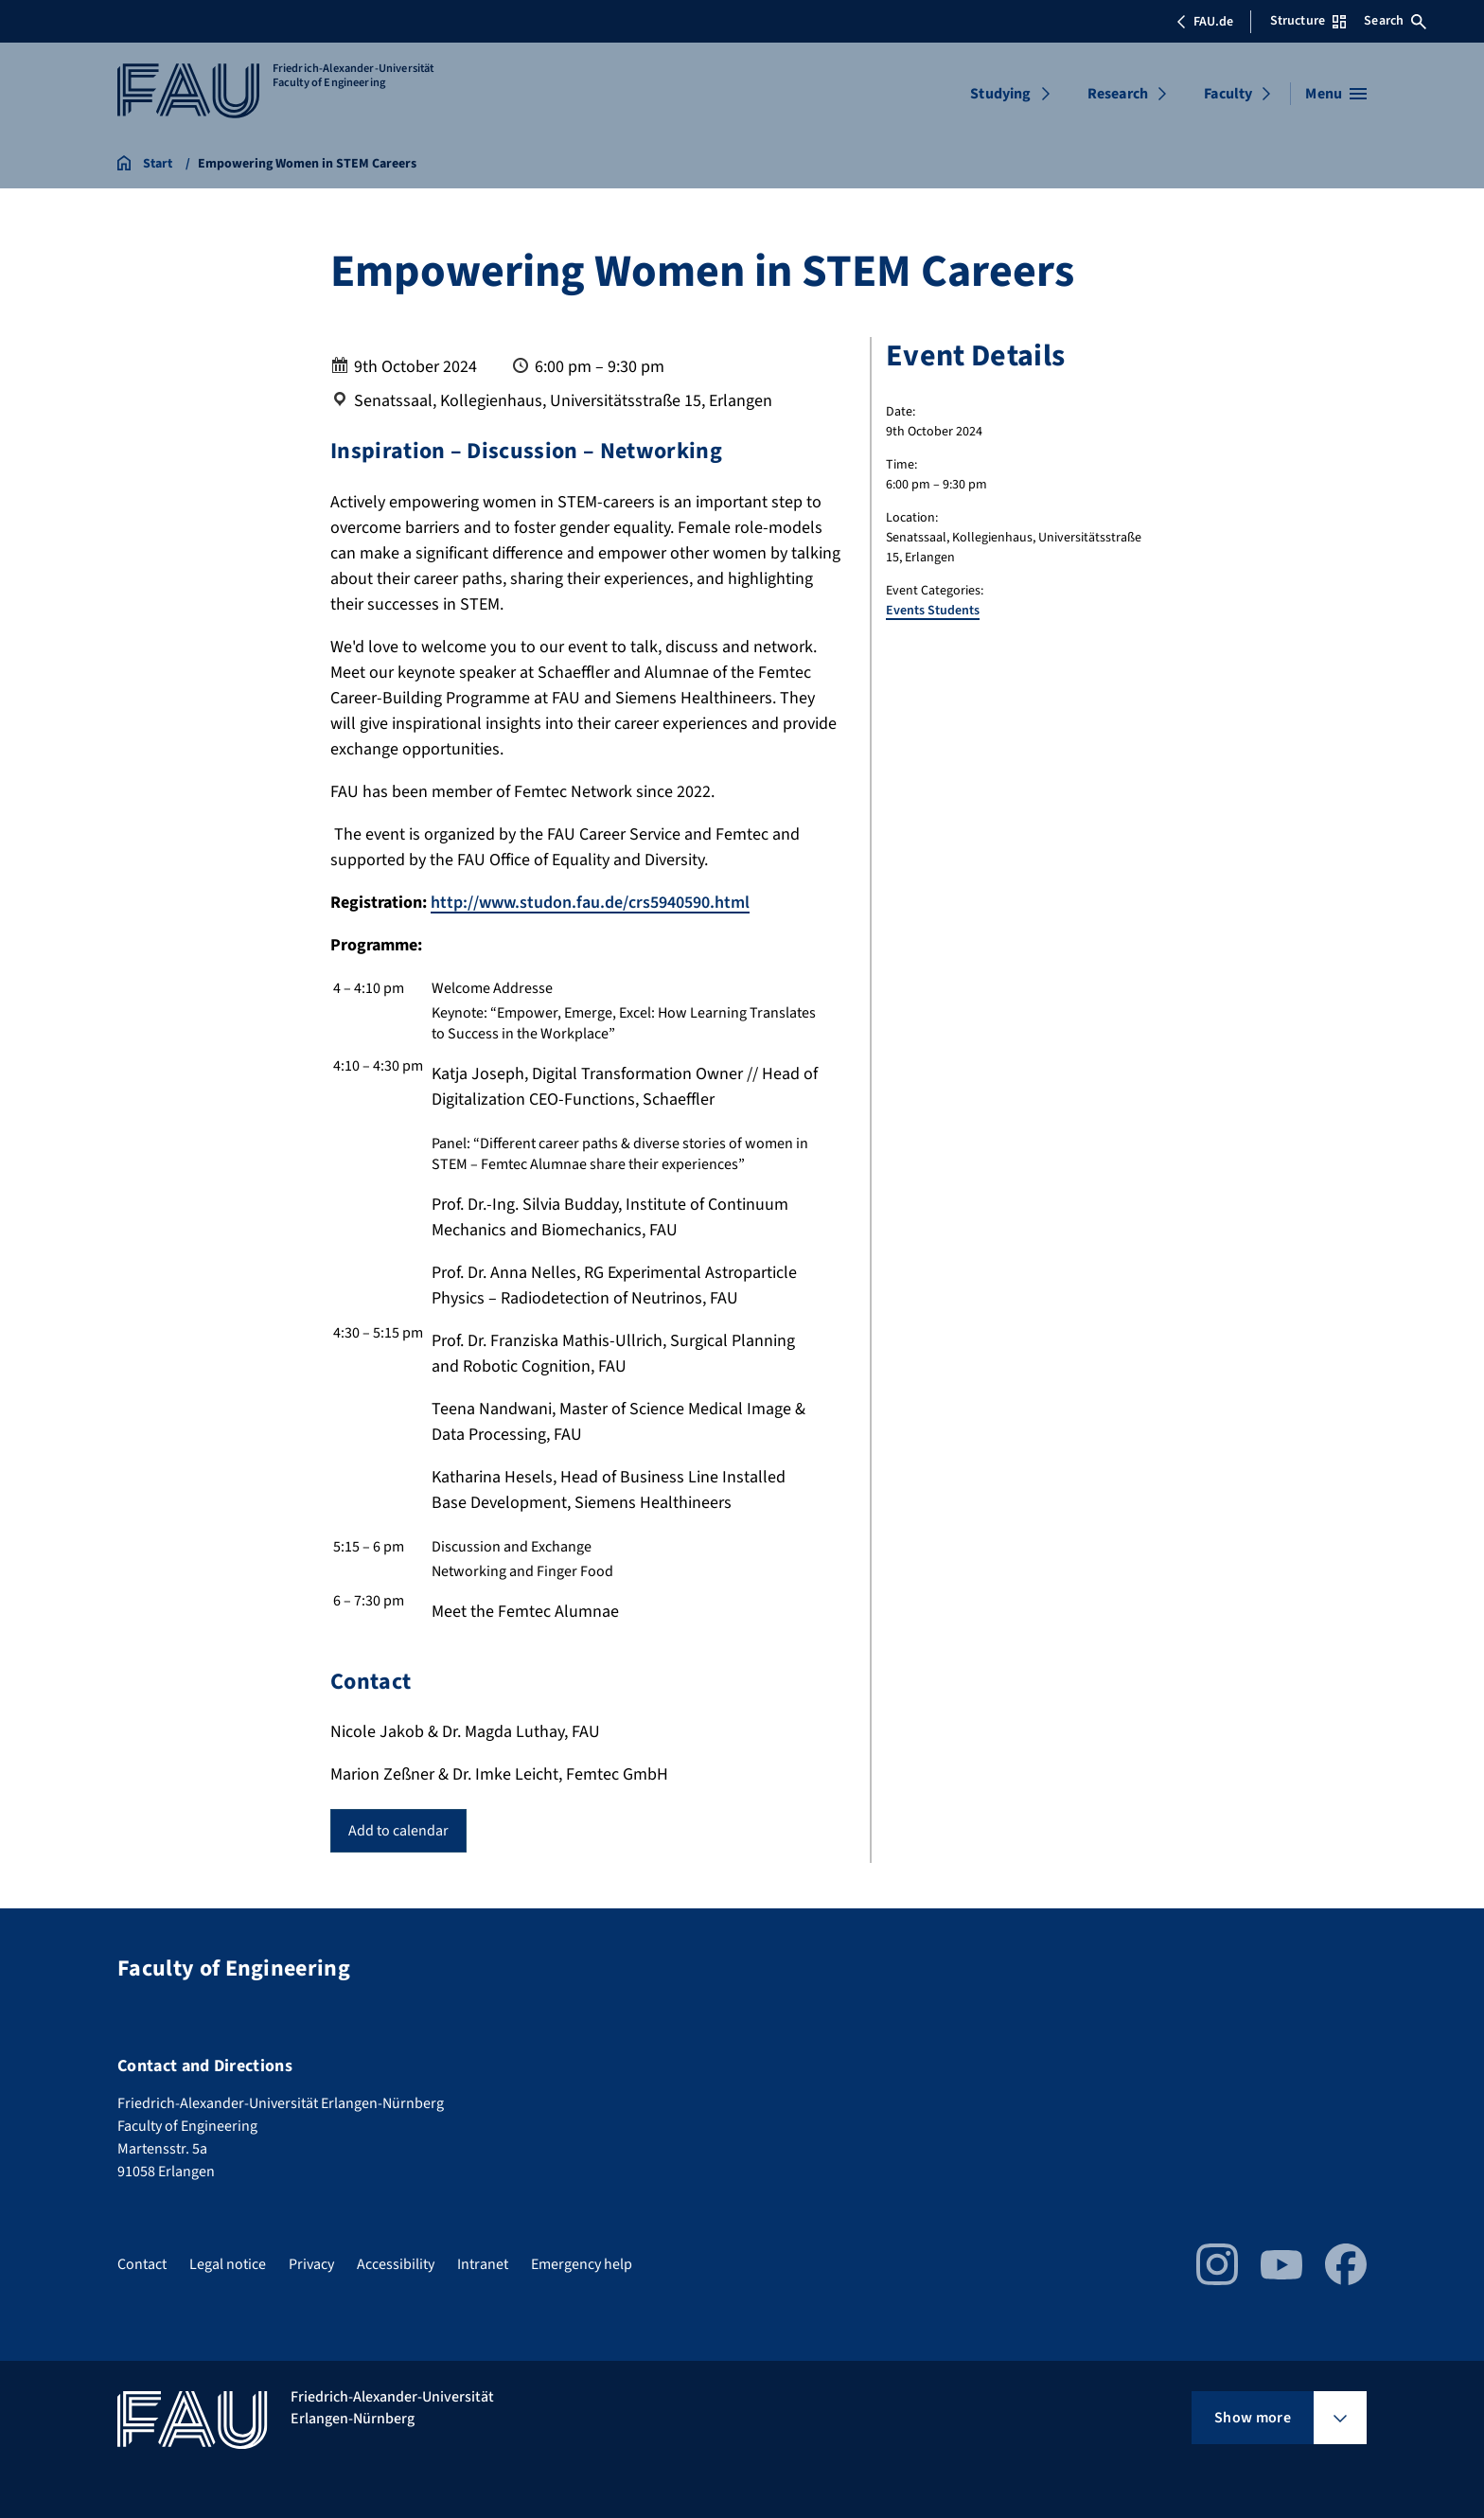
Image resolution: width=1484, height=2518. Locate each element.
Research (1117, 93)
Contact (142, 2264)
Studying (1000, 93)
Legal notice (227, 2264)
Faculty (1228, 93)
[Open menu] (1336, 94)
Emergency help (581, 2264)
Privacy (311, 2264)
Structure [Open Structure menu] (1308, 20)
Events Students (933, 610)
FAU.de (1204, 21)
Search (1395, 20)
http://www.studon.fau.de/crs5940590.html (590, 902)
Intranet (482, 2264)
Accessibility (395, 2264)
